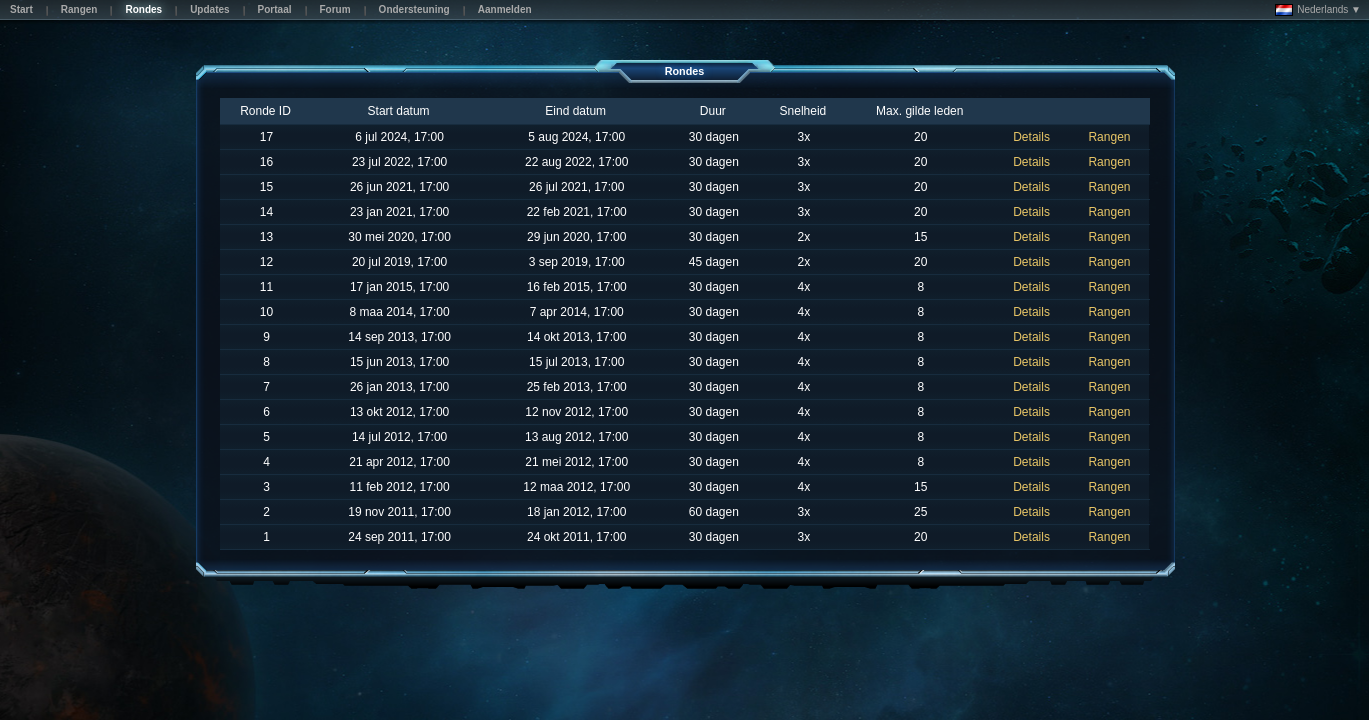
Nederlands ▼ (1318, 10)
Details (1031, 137)
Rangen (1109, 137)
